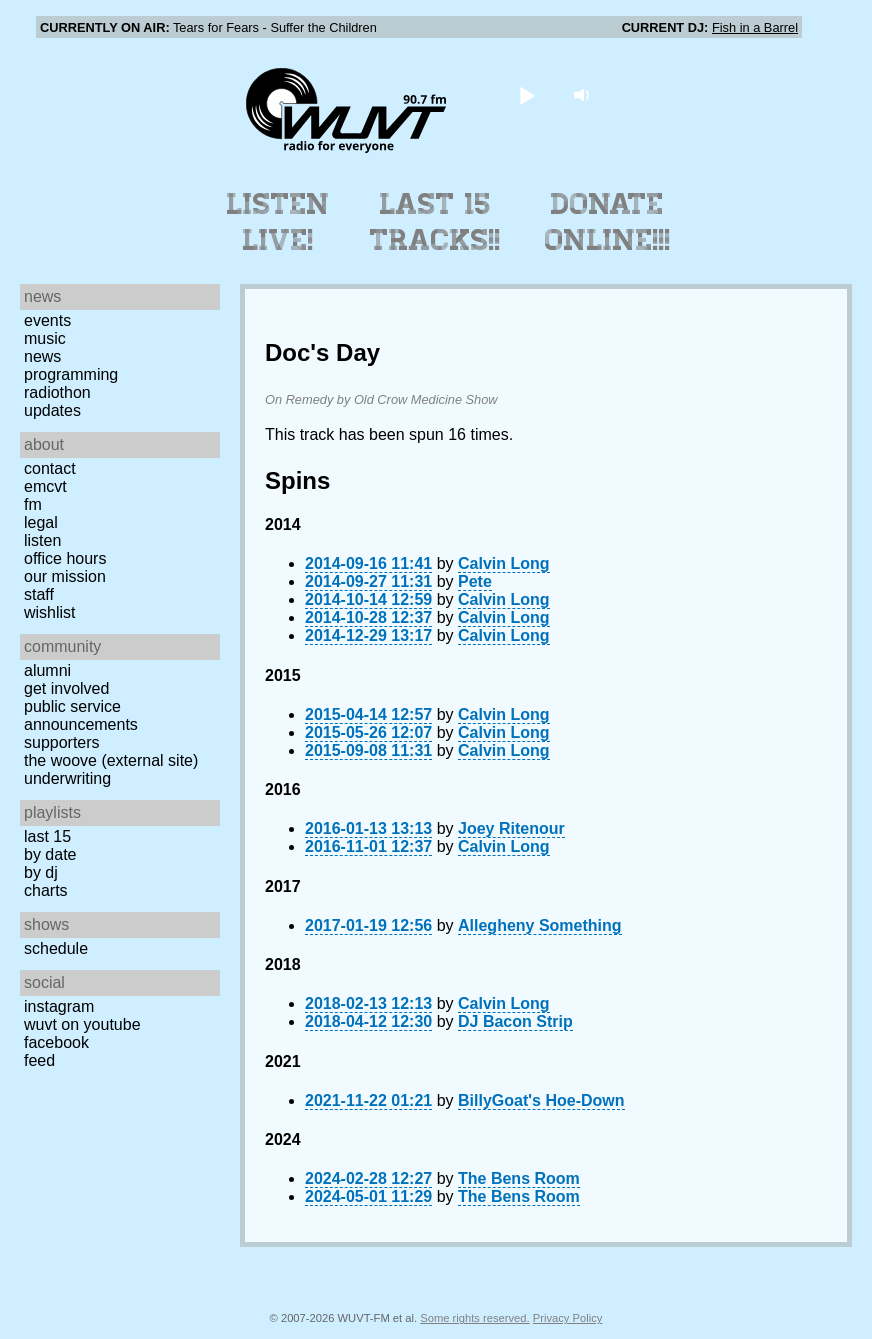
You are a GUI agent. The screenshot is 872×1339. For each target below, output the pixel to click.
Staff (39, 594)
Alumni (47, 670)
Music (45, 338)
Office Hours (65, 558)
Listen (42, 540)
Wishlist (50, 612)
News (42, 356)
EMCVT (45, 486)
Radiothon (57, 392)
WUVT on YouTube (82, 1024)
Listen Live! (278, 222)
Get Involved (66, 688)
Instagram (59, 1006)
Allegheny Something (540, 925)
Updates (52, 410)
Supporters (62, 742)
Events (47, 320)
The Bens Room (519, 1178)
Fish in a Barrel (755, 27)
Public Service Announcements (81, 715)
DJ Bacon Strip (515, 1021)
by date (50, 854)
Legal (41, 522)
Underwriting (67, 778)
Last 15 (47, 836)
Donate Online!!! (608, 222)
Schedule (56, 948)
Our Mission (65, 576)
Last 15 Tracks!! (435, 222)
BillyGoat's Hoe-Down (541, 1100)
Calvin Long (504, 563)
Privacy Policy (568, 1318)
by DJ (41, 872)
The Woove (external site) (111, 760)
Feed (39, 1060)
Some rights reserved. (474, 1318)
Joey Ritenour (511, 828)
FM (33, 504)
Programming (71, 374)
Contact (50, 468)
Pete (475, 581)
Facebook (56, 1042)
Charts (46, 890)
